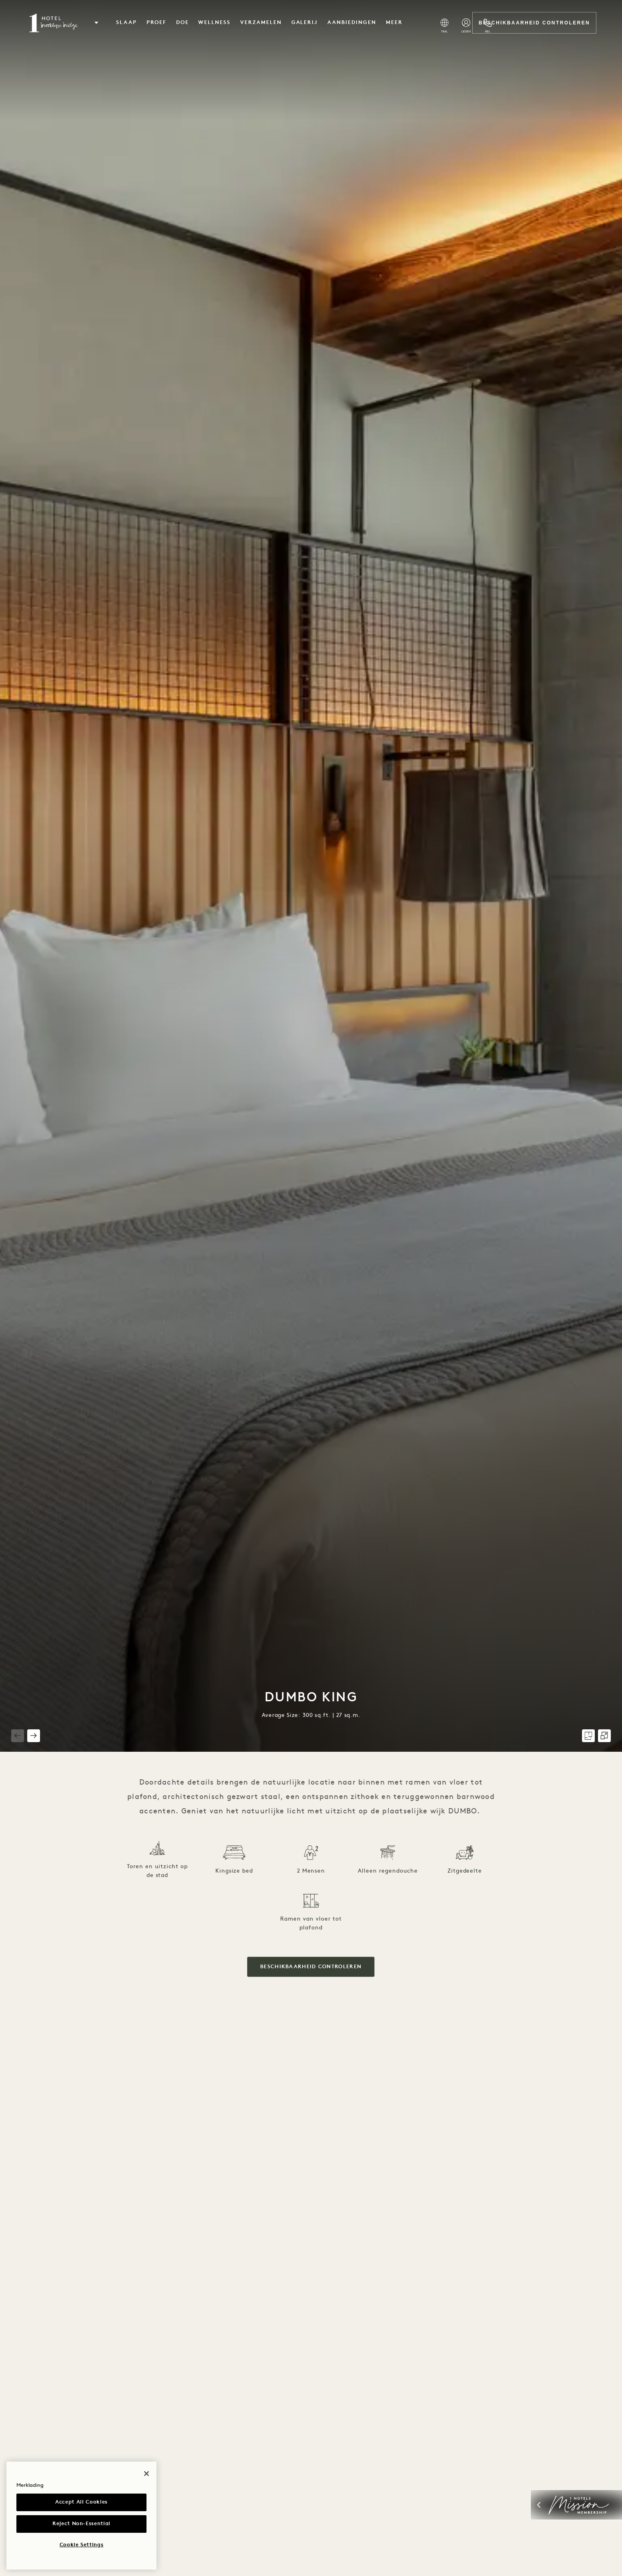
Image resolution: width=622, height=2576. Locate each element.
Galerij (304, 22)
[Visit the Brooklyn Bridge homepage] (53, 23)
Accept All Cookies (81, 2502)
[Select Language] (444, 25)
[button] (96, 23)
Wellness (214, 22)
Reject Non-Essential (81, 2523)
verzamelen (261, 22)
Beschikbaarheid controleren (534, 23)
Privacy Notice (78, 2485)
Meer (394, 22)
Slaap (126, 22)
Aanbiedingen (351, 22)
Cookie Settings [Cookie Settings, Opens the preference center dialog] (82, 2545)
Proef (156, 22)
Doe (182, 22)
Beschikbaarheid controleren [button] (310, 1966)
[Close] (146, 2434)
